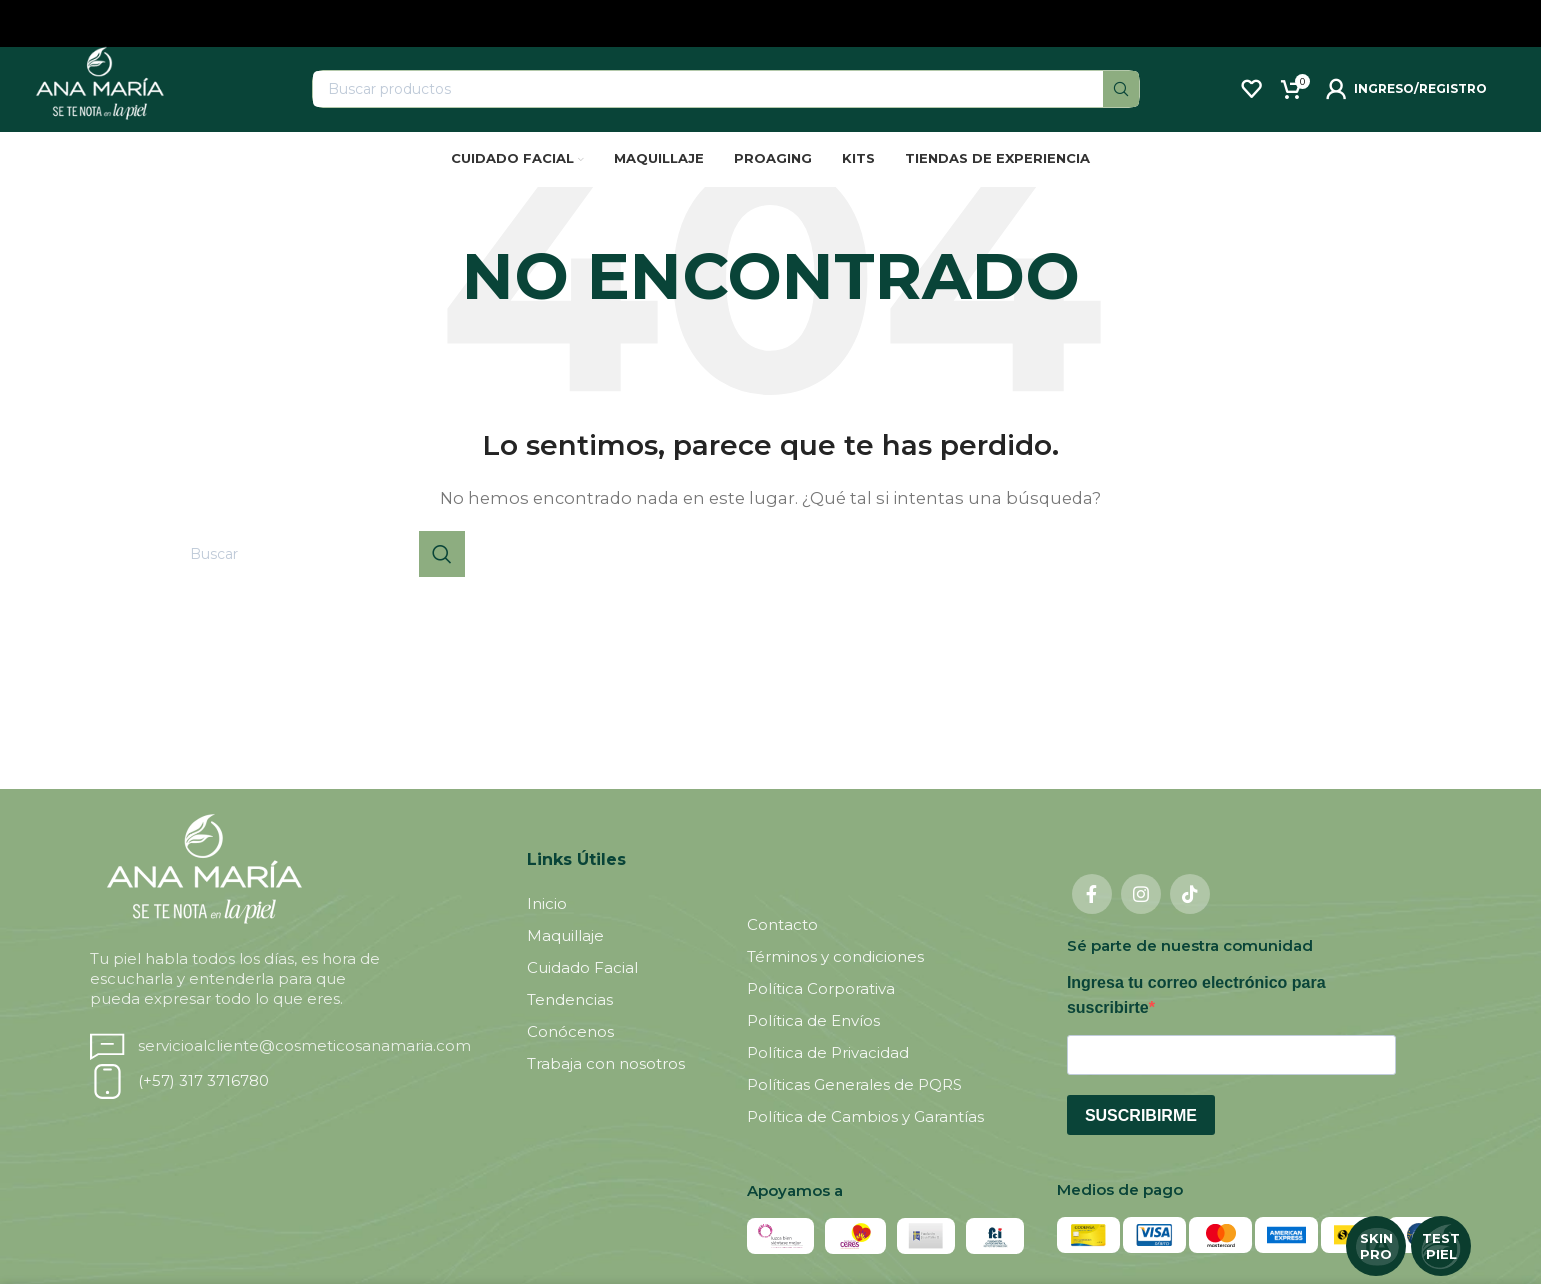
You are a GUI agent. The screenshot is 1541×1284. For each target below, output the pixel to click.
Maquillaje (565, 958)
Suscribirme (1141, 1138)
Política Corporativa (821, 1011)
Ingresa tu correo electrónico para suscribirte (1196, 1018)
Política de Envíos (813, 1043)
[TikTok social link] (1190, 917)
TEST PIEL (1441, 1246)
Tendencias (570, 1022)
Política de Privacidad (828, 1075)
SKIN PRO (1376, 1246)
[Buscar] (725, 100)
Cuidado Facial (582, 990)
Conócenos (570, 1054)
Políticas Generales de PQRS (854, 1107)
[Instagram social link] (1141, 917)
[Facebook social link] (1092, 917)
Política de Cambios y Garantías (865, 1139)
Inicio (547, 926)
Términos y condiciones (835, 979)
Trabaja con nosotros (606, 1086)
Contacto (782, 947)
